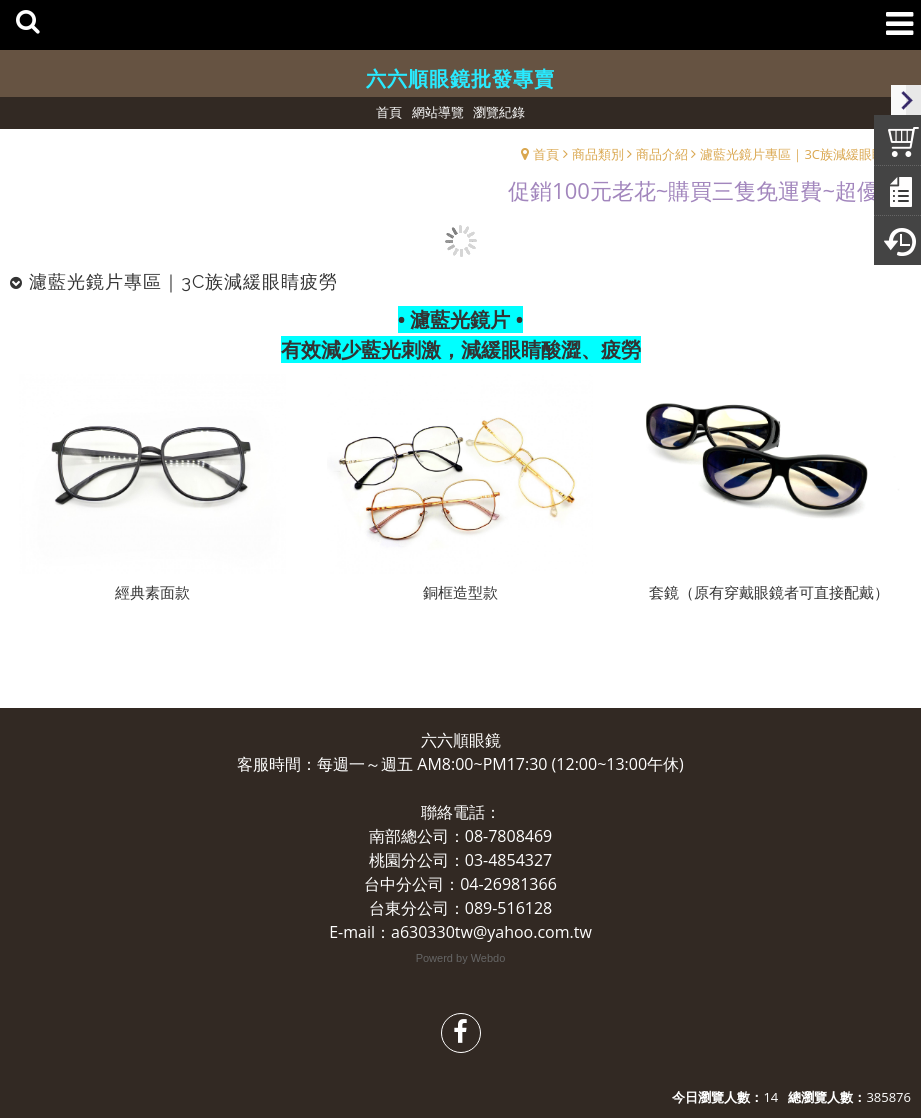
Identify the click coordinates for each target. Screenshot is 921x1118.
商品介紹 (662, 154)
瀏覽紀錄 (499, 112)
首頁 (546, 154)
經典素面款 (152, 592)
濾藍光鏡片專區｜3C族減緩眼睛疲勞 (805, 154)
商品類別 (598, 154)
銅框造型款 (460, 592)
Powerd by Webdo (461, 958)
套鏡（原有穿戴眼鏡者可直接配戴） (769, 592)
